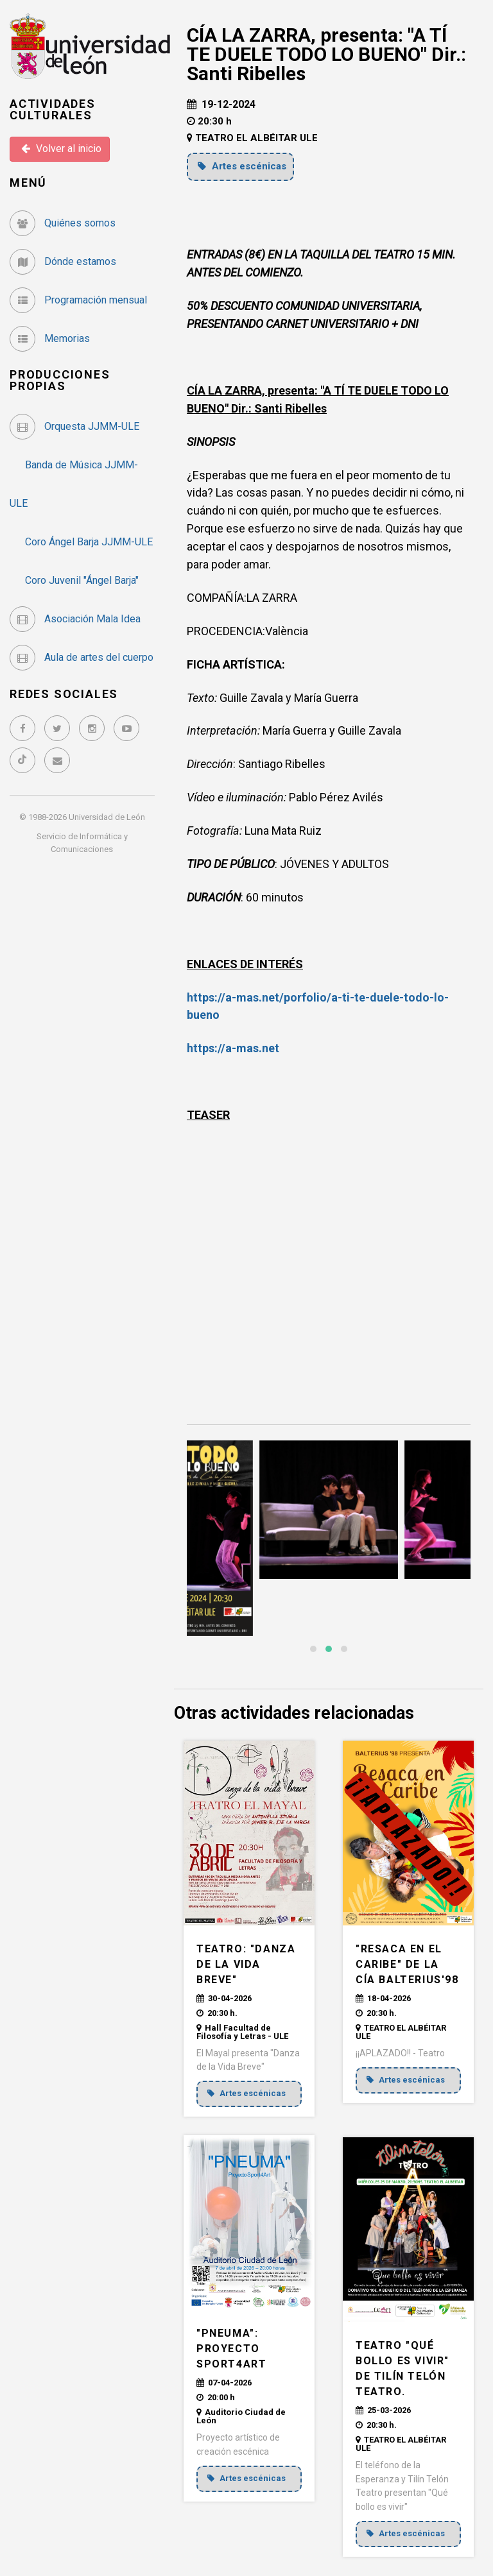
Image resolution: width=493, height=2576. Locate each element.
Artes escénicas (242, 166)
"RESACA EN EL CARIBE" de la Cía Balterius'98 (407, 1964)
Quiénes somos (63, 223)
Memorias (50, 338)
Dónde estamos (63, 261)
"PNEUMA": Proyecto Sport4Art (231, 2348)
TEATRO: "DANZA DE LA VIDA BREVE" (245, 1964)
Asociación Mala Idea (75, 619)
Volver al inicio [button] (61, 148)
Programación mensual (78, 300)
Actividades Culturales (53, 109)
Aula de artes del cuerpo (81, 657)
